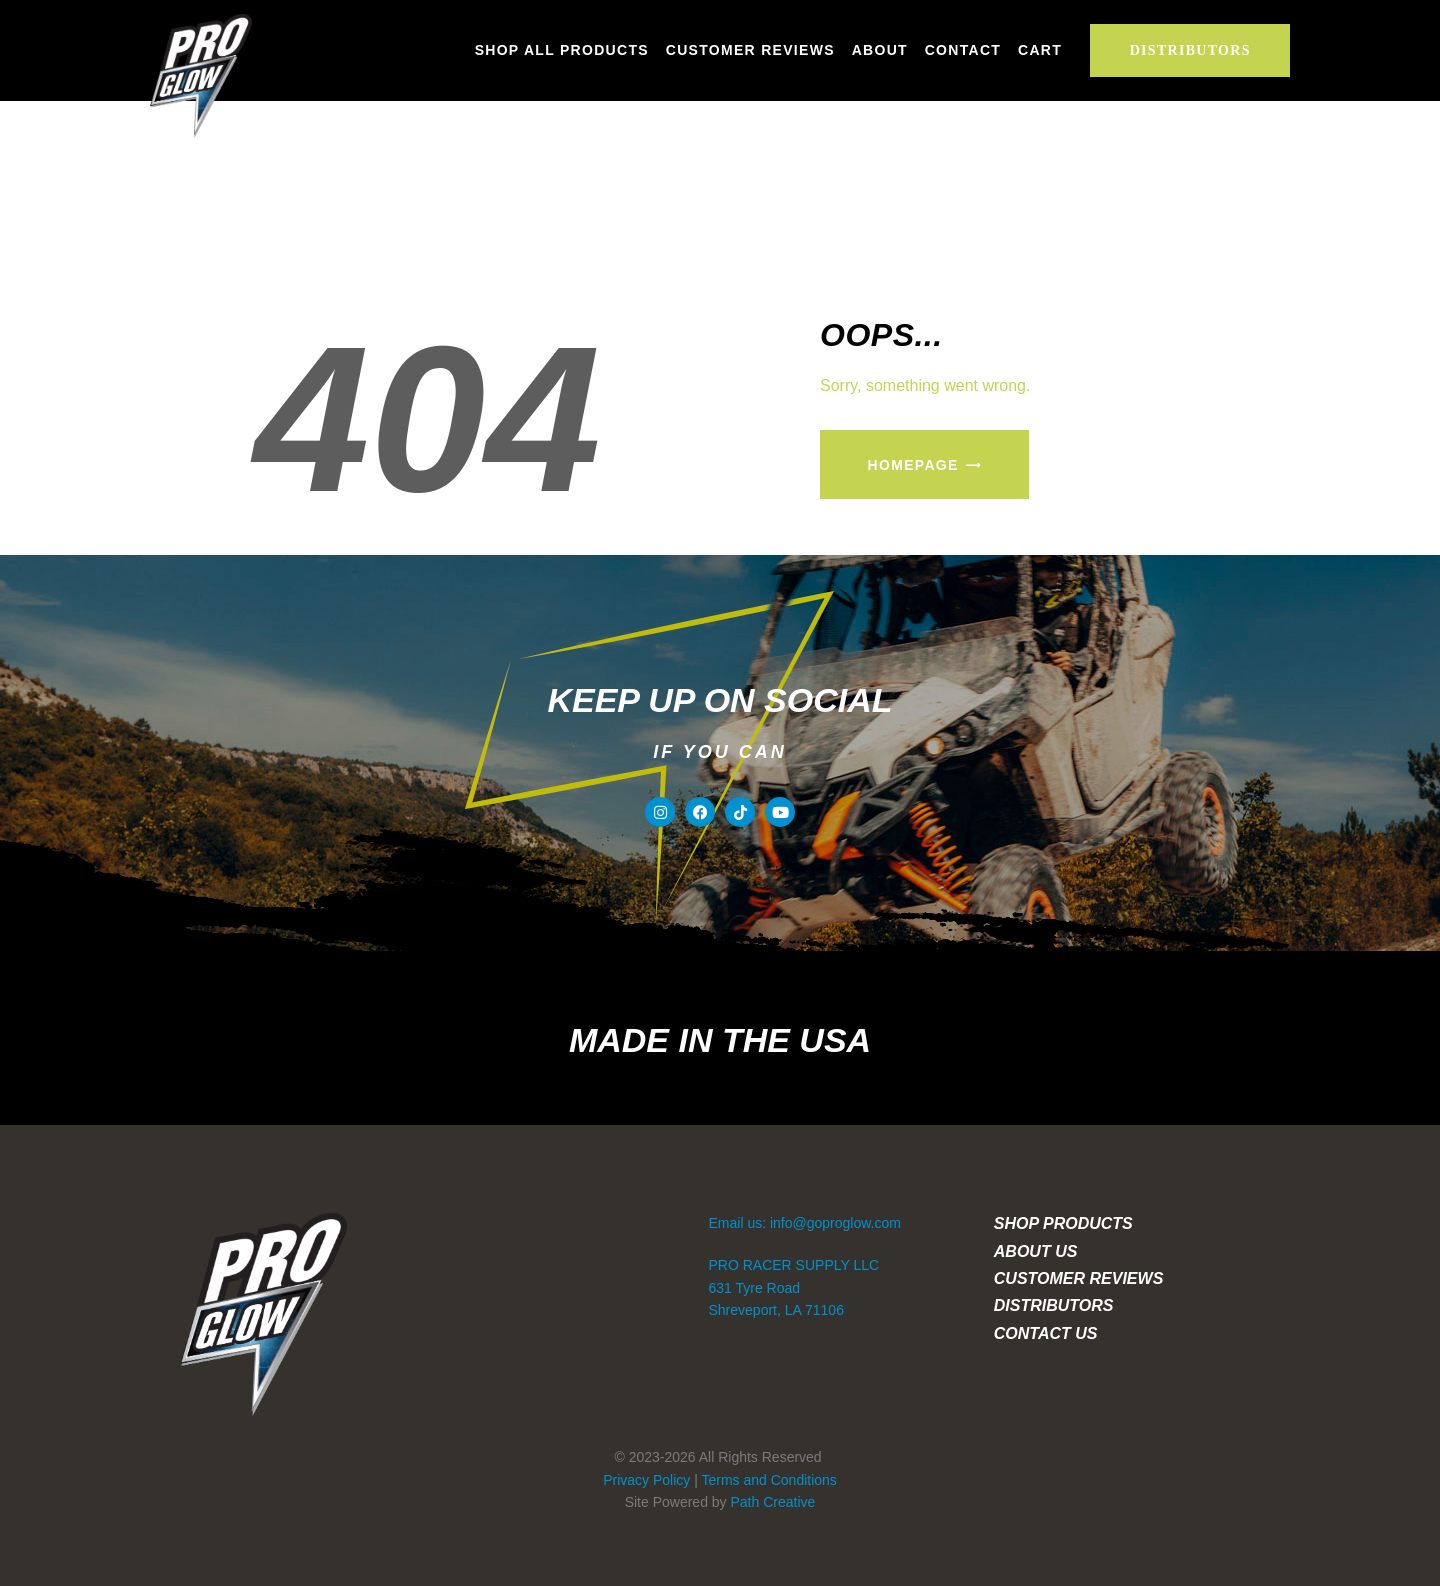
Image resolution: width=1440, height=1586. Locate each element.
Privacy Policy (646, 1480)
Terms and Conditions (768, 1480)
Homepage (913, 465)
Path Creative (773, 1502)
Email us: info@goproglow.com (805, 1223)
